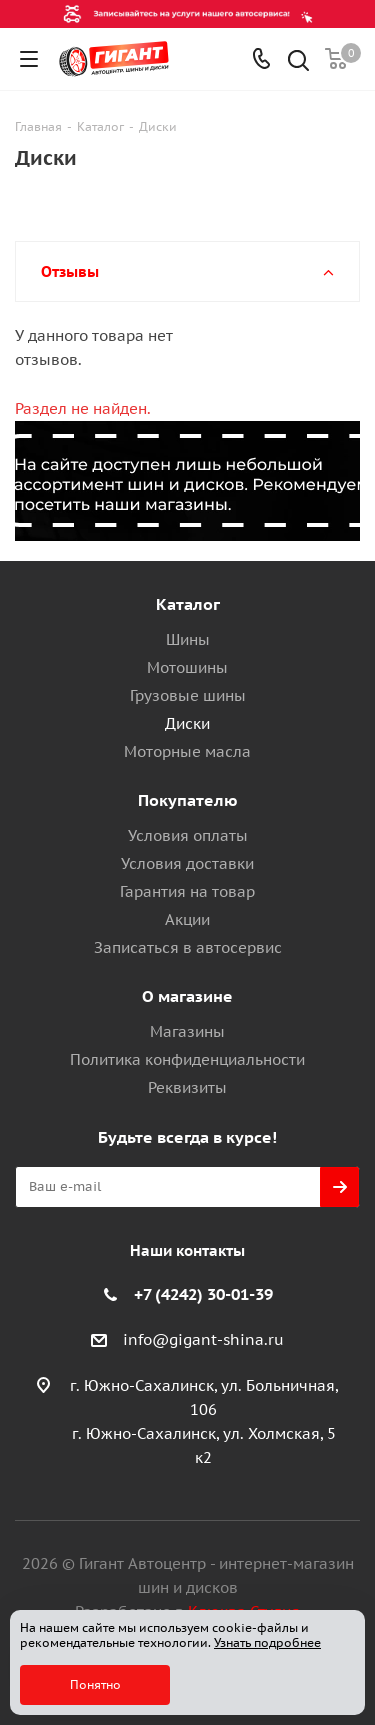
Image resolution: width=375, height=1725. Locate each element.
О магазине (187, 996)
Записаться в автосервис (188, 947)
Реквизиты (187, 1087)
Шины (188, 639)
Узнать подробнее (267, 1642)
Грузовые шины (188, 695)
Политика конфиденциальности (187, 1059)
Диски (187, 723)
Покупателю (188, 800)
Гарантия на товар (187, 891)
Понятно (95, 1684)
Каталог (188, 604)
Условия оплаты (188, 835)
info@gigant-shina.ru (203, 1339)
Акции (187, 919)
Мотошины (187, 667)
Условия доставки (187, 863)
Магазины (187, 1031)
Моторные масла (187, 751)
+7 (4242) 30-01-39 (203, 1294)
